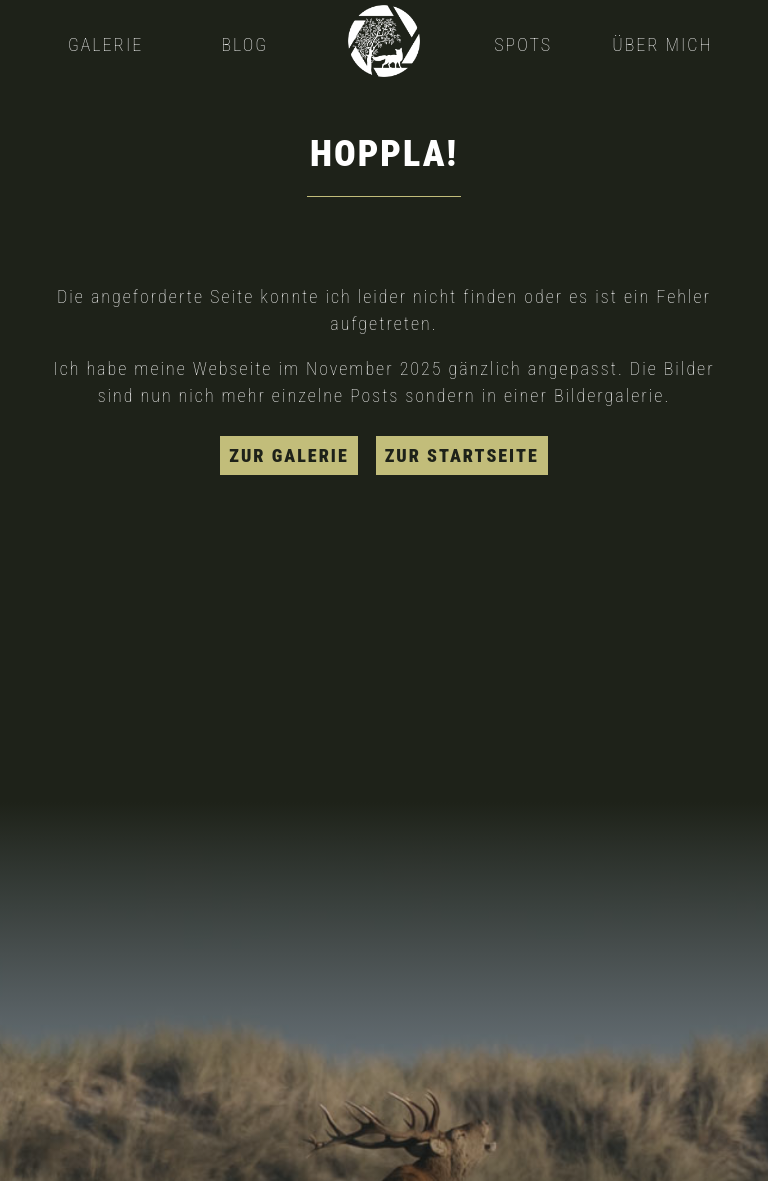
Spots (523, 44)
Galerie (105, 44)
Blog (245, 44)
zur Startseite (462, 455)
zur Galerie (288, 455)
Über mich (662, 44)
